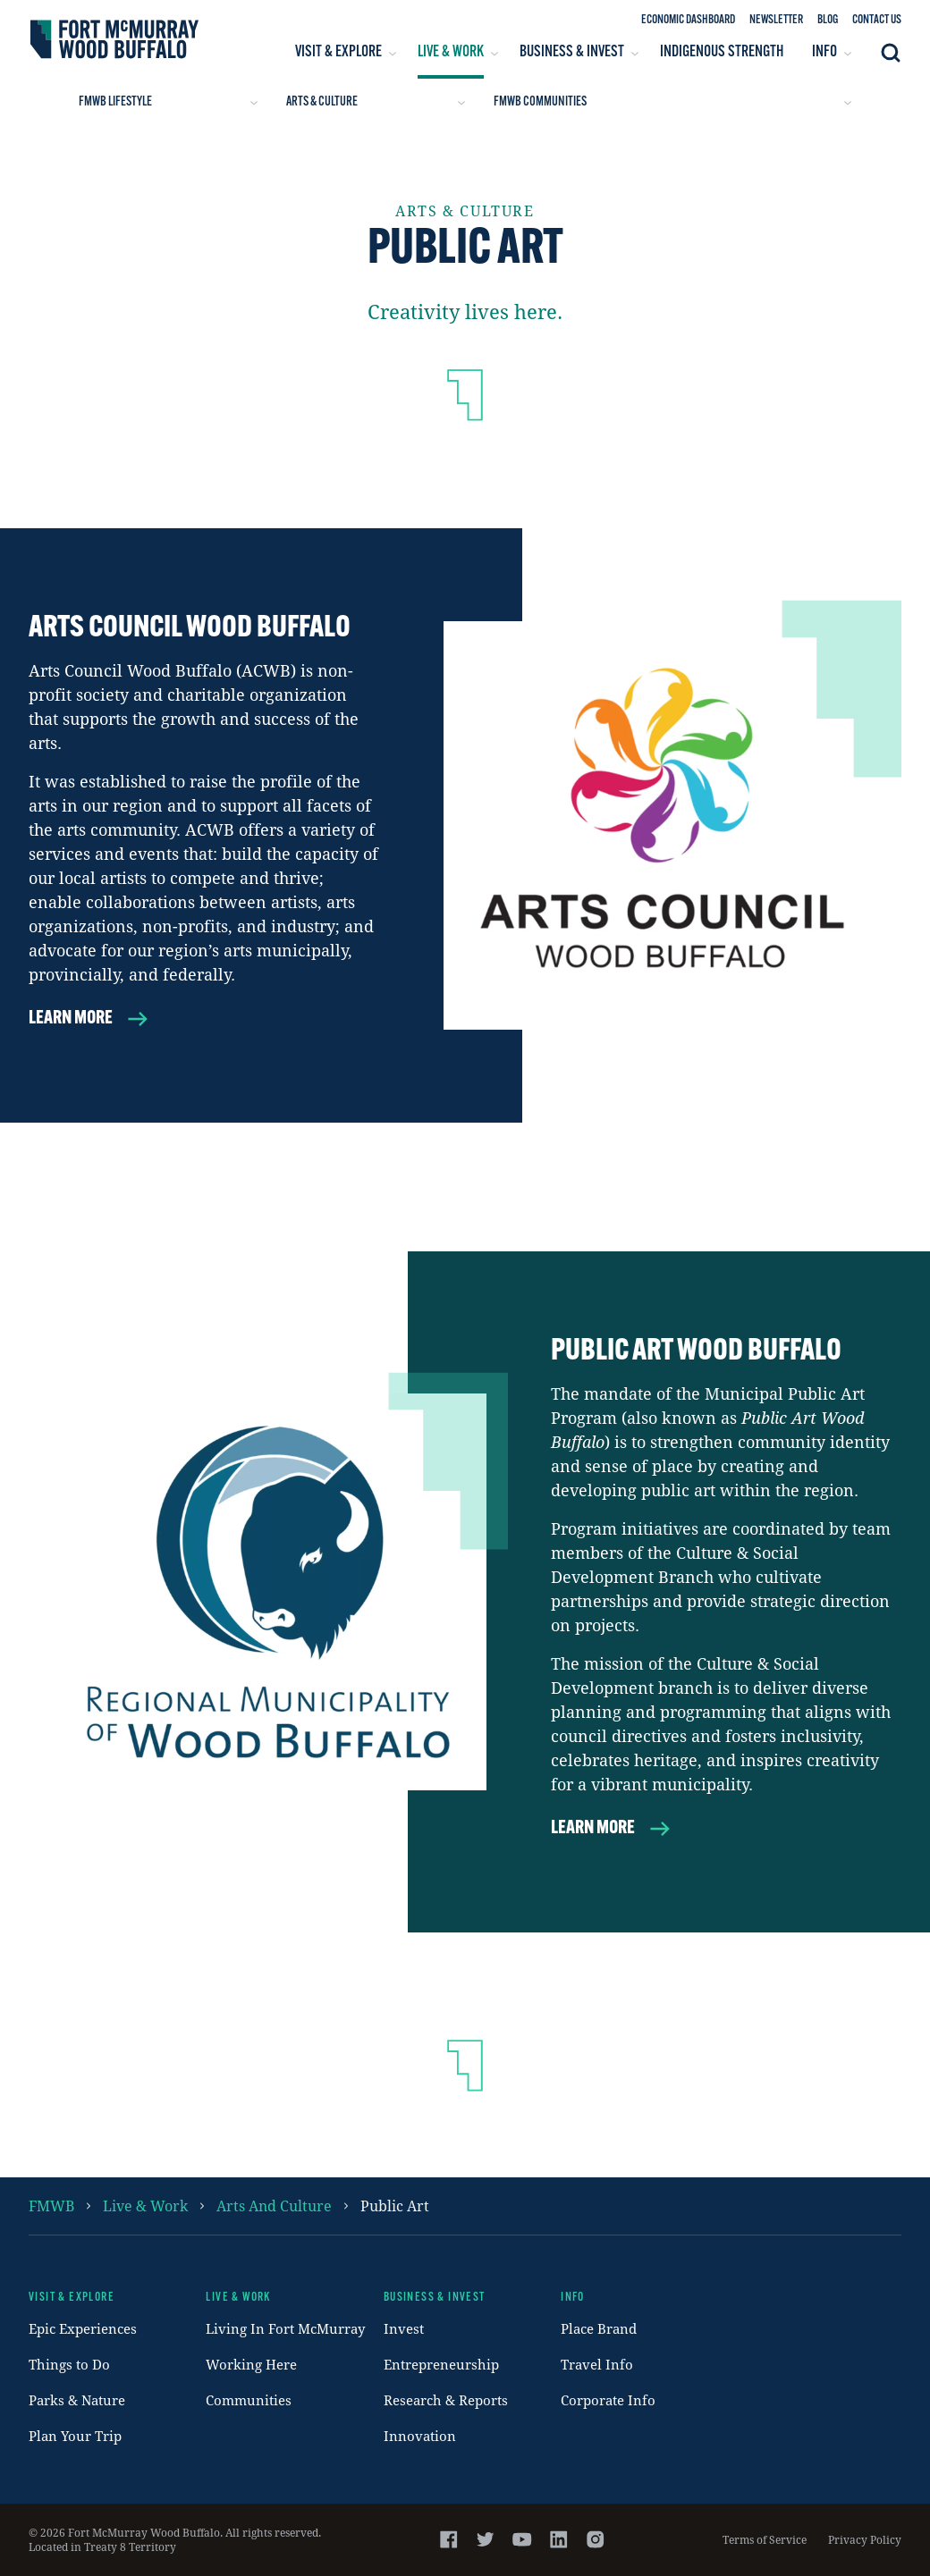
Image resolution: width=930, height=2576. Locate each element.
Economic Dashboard (688, 20)
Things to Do (69, 2364)
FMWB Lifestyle (168, 102)
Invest (404, 2328)
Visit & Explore (71, 2297)
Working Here (251, 2364)
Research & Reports (446, 2400)
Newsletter (776, 20)
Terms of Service (765, 2539)
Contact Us (876, 20)
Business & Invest (435, 2297)
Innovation (420, 2436)
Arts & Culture (375, 102)
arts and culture (274, 2205)
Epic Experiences (83, 2328)
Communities (249, 2400)
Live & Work (145, 2205)
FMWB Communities (672, 102)
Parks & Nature (77, 2400)
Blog (827, 20)
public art (394, 2205)
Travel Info (597, 2364)
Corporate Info (608, 2400)
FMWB (51, 2205)
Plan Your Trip (75, 2436)
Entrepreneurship (441, 2364)
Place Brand (599, 2328)
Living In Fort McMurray (285, 2328)
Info (573, 2297)
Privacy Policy (864, 2539)
